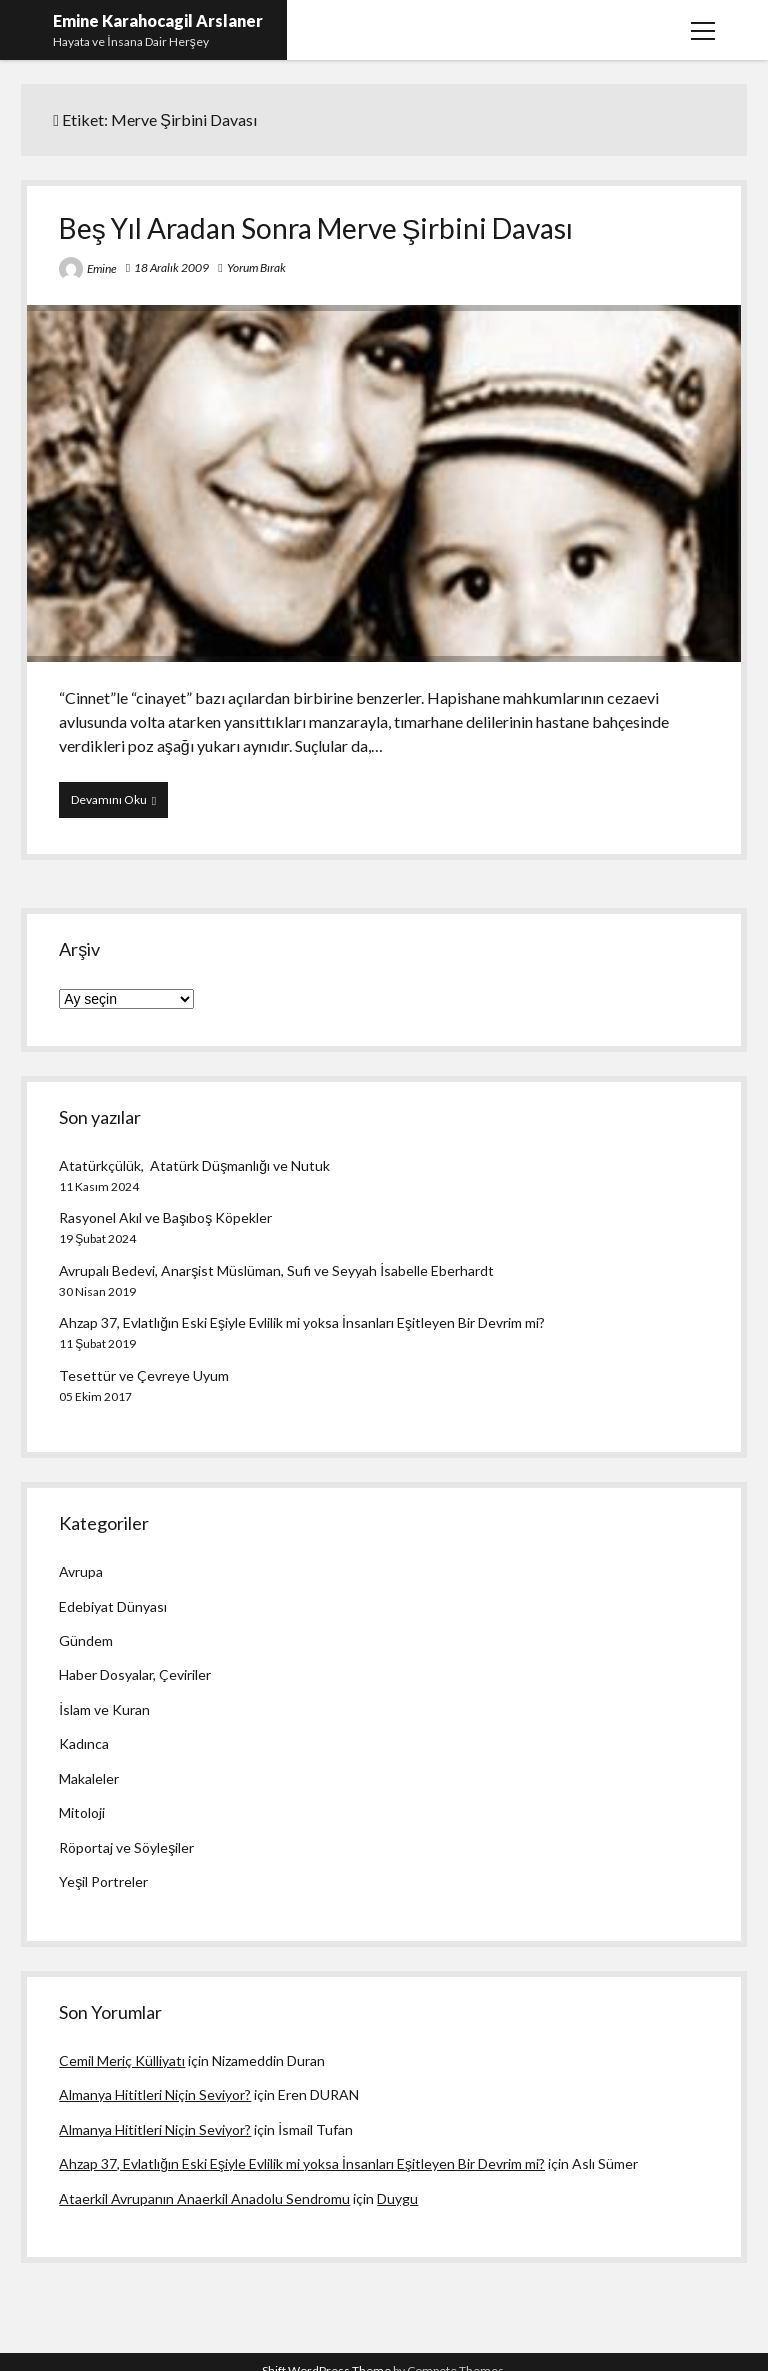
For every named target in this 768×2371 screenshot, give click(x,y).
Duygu (397, 2198)
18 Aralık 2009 (171, 267)
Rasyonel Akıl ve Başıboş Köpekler (165, 1217)
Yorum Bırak (256, 267)
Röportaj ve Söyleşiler (126, 1847)
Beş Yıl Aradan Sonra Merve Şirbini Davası (316, 228)
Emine (102, 268)
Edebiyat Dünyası (113, 1606)
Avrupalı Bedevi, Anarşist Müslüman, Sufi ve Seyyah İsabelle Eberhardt (276, 1270)
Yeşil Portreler (103, 1881)
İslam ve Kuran (104, 1709)
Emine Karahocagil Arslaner (158, 20)
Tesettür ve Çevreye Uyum (144, 1375)
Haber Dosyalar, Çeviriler (135, 1674)
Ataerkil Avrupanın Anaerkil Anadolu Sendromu (204, 2198)
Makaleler (89, 1778)
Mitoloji (82, 1812)
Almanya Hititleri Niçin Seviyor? (155, 2094)
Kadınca (84, 1743)
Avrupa (81, 1571)
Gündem (86, 1640)
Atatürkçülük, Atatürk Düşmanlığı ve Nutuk (194, 1165)
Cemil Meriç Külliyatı (122, 2060)
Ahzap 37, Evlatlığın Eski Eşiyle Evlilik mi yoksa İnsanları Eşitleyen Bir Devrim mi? (302, 1322)
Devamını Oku (119, 804)
